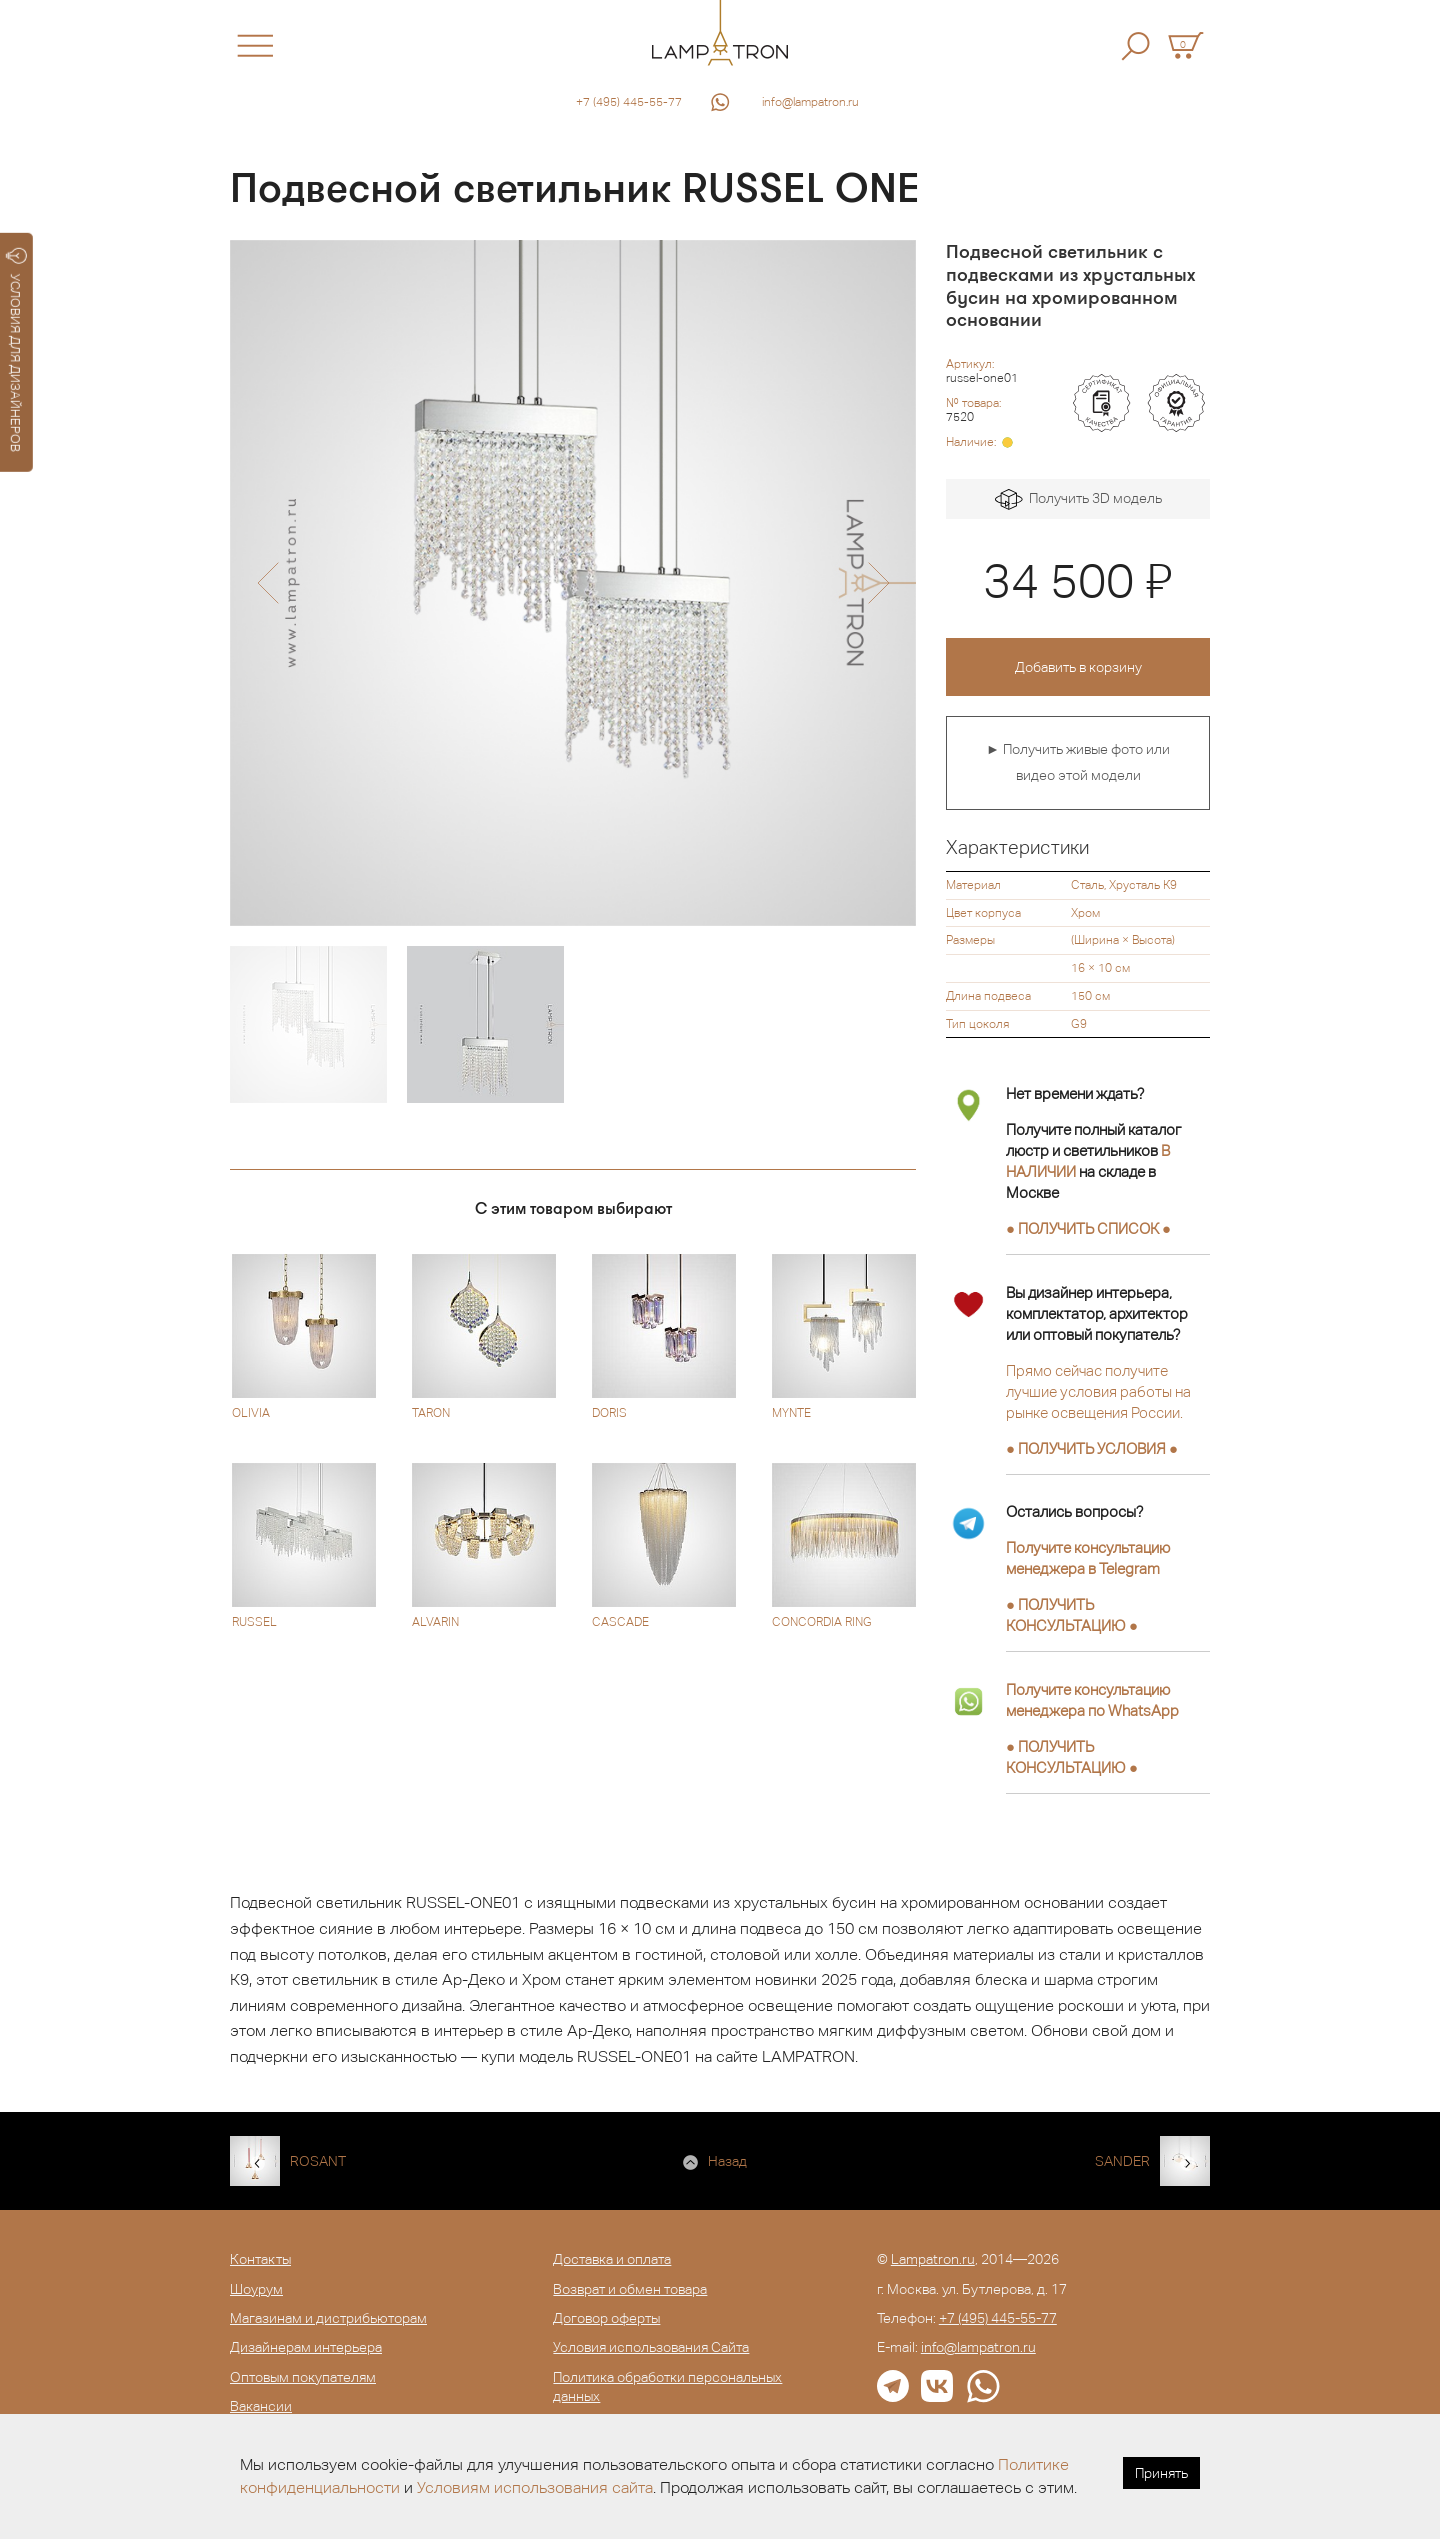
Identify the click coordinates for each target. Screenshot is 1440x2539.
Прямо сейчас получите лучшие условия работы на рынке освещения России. (1098, 1391)
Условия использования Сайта (651, 2347)
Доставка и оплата (612, 2259)
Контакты (260, 2259)
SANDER (1122, 2161)
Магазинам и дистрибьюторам (328, 2318)
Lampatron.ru (933, 2259)
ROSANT (318, 2161)
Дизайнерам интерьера (306, 2347)
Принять (1161, 2473)
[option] (573, 583)
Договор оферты (606, 2318)
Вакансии (261, 2406)
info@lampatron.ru (810, 102)
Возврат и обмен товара (630, 2289)
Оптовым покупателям (303, 2377)
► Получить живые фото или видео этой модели (1078, 762)
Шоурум (256, 2289)
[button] (267, 583)
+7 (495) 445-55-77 (629, 102)
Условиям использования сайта (535, 2487)
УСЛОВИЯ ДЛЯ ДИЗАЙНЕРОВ (16, 350)
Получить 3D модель (1078, 499)
